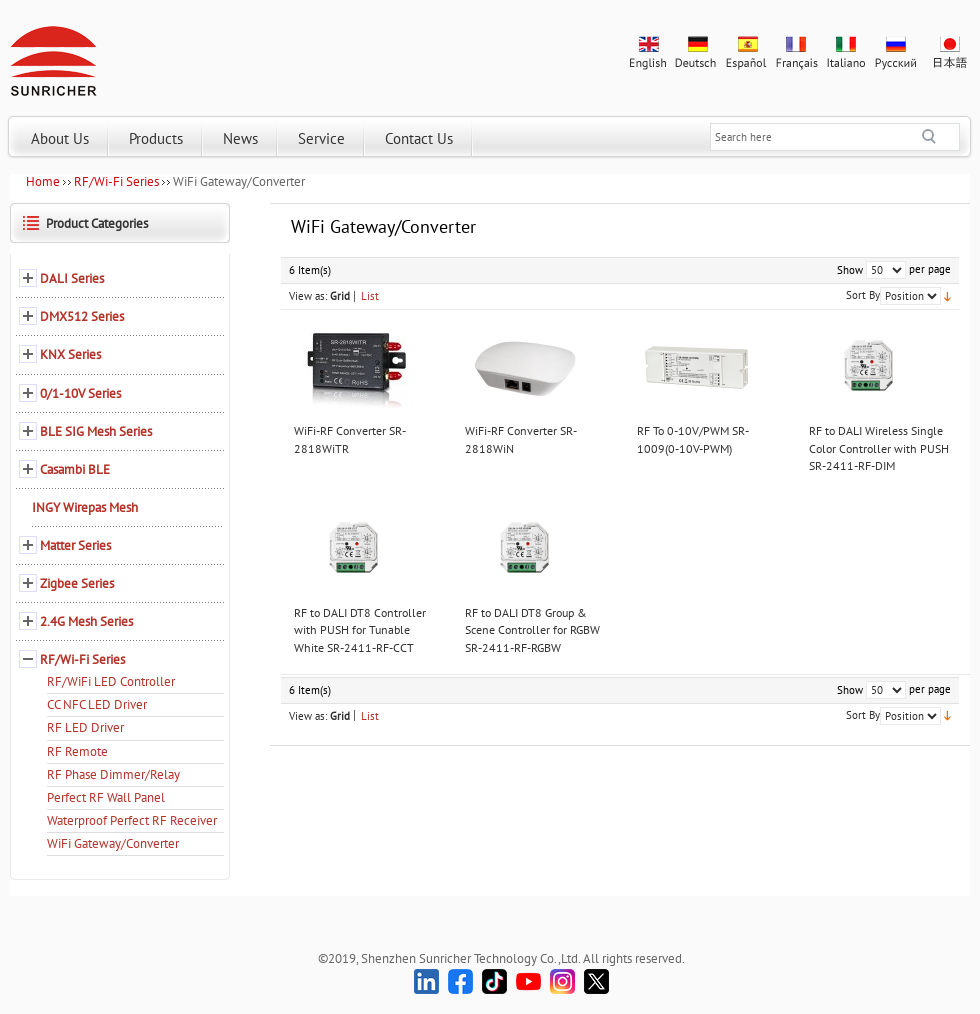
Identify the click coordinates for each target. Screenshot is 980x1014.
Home (43, 181)
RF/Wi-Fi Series (116, 181)
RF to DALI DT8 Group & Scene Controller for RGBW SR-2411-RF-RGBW (532, 630)
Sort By (863, 295)
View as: (308, 296)
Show (850, 270)
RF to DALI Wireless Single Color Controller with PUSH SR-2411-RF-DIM (879, 448)
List (370, 296)
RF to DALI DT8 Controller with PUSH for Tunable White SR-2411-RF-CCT (360, 630)
